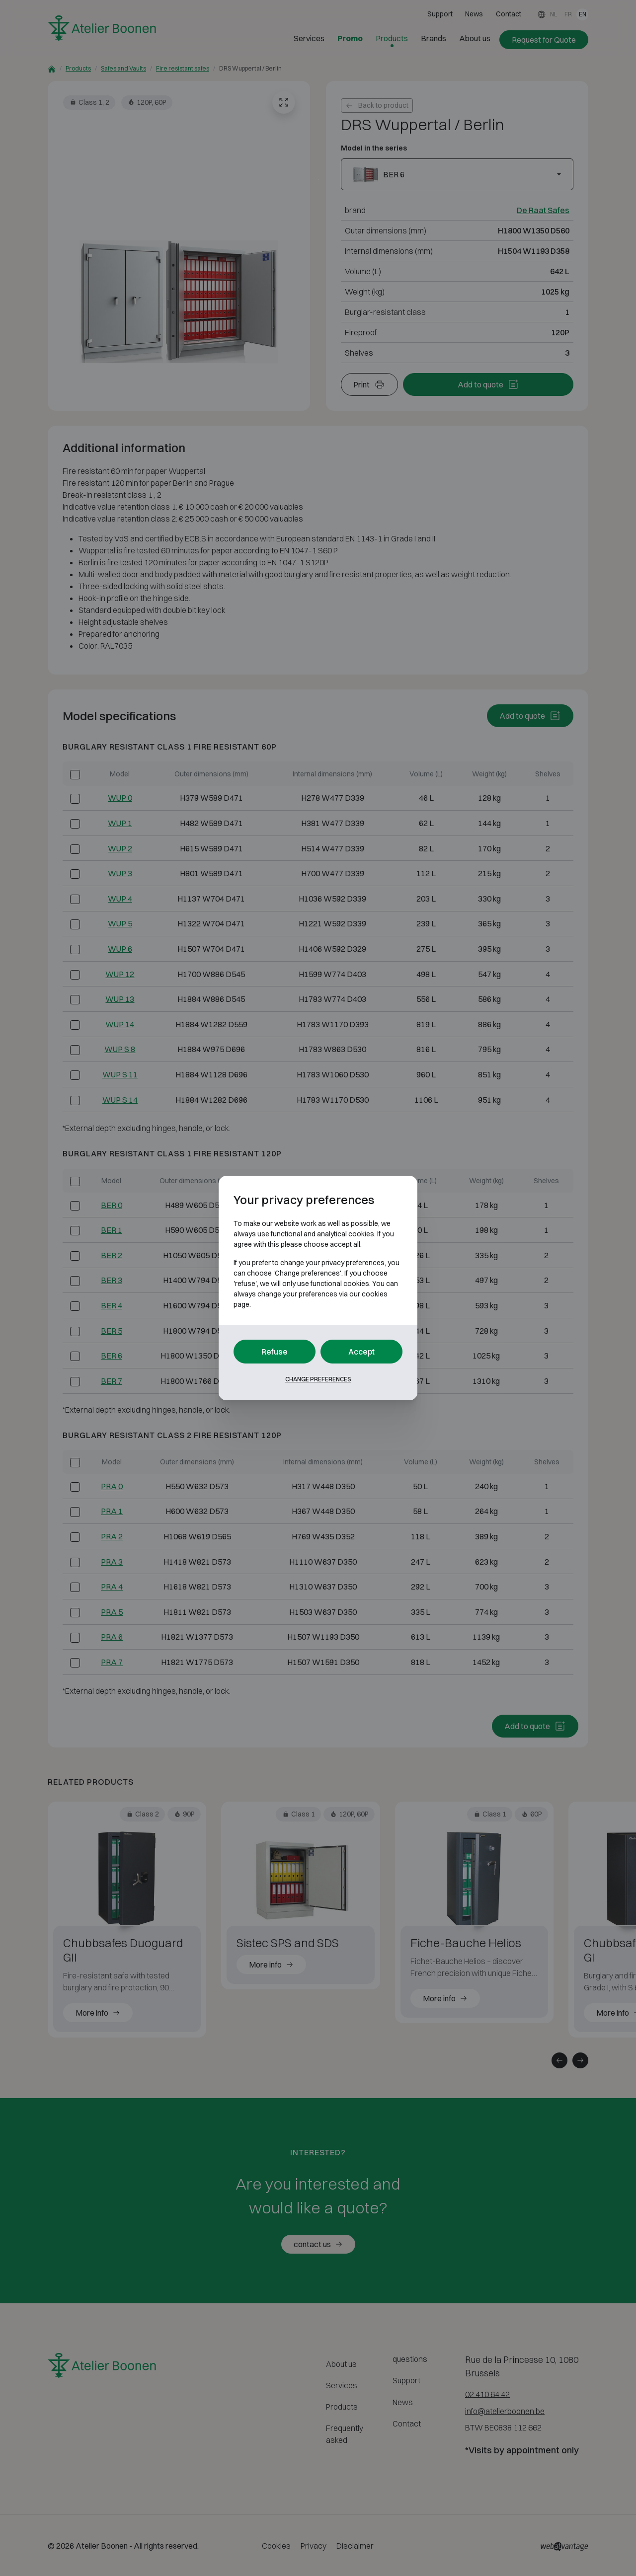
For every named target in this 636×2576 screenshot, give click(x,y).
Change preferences (318, 1379)
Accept (361, 1352)
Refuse (274, 1352)
